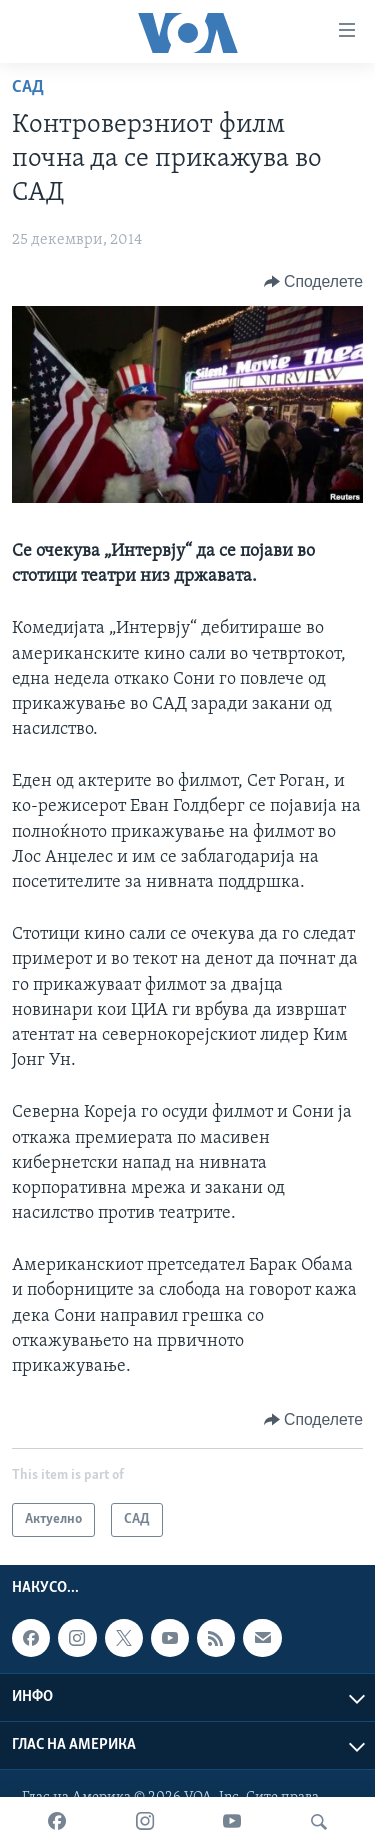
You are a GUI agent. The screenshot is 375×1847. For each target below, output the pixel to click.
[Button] (313, 282)
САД (28, 87)
